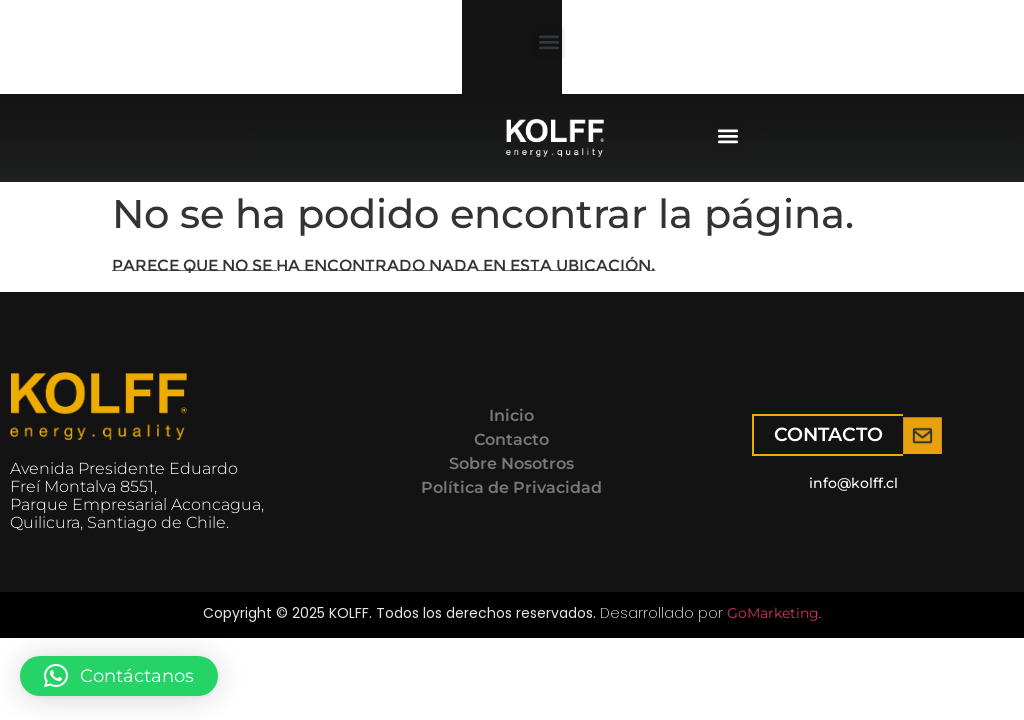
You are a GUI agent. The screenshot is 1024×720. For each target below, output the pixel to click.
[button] (171, 58)
